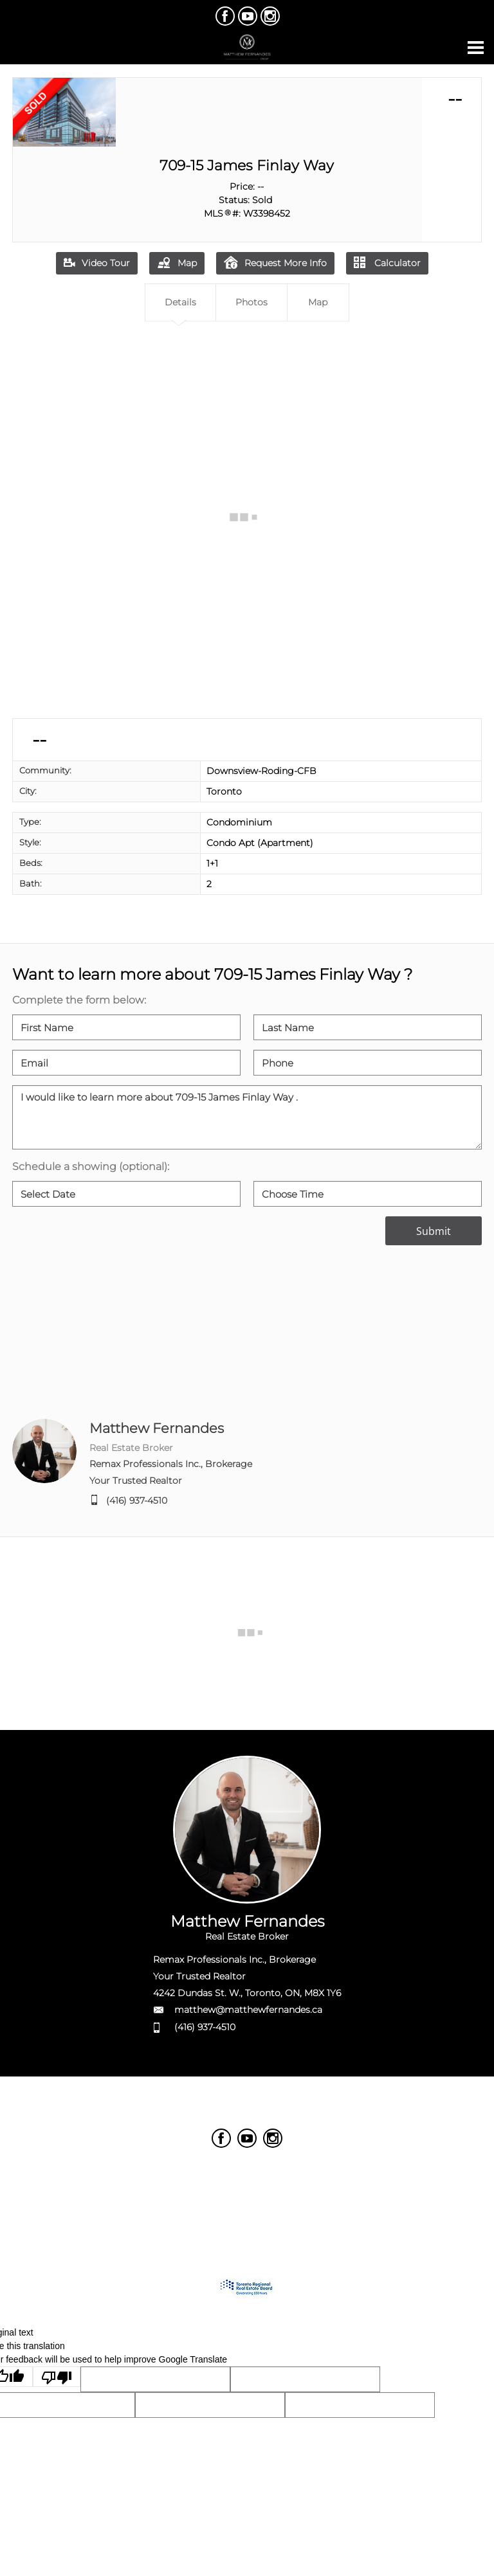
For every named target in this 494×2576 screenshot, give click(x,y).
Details (180, 302)
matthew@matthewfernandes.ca (248, 2009)
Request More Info (275, 262)
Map (177, 262)
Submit (433, 1231)
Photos (251, 302)
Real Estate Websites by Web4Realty (215, 2173)
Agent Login (332, 2173)
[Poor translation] (56, 2376)
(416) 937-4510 (136, 1500)
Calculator (387, 263)
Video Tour (97, 263)
